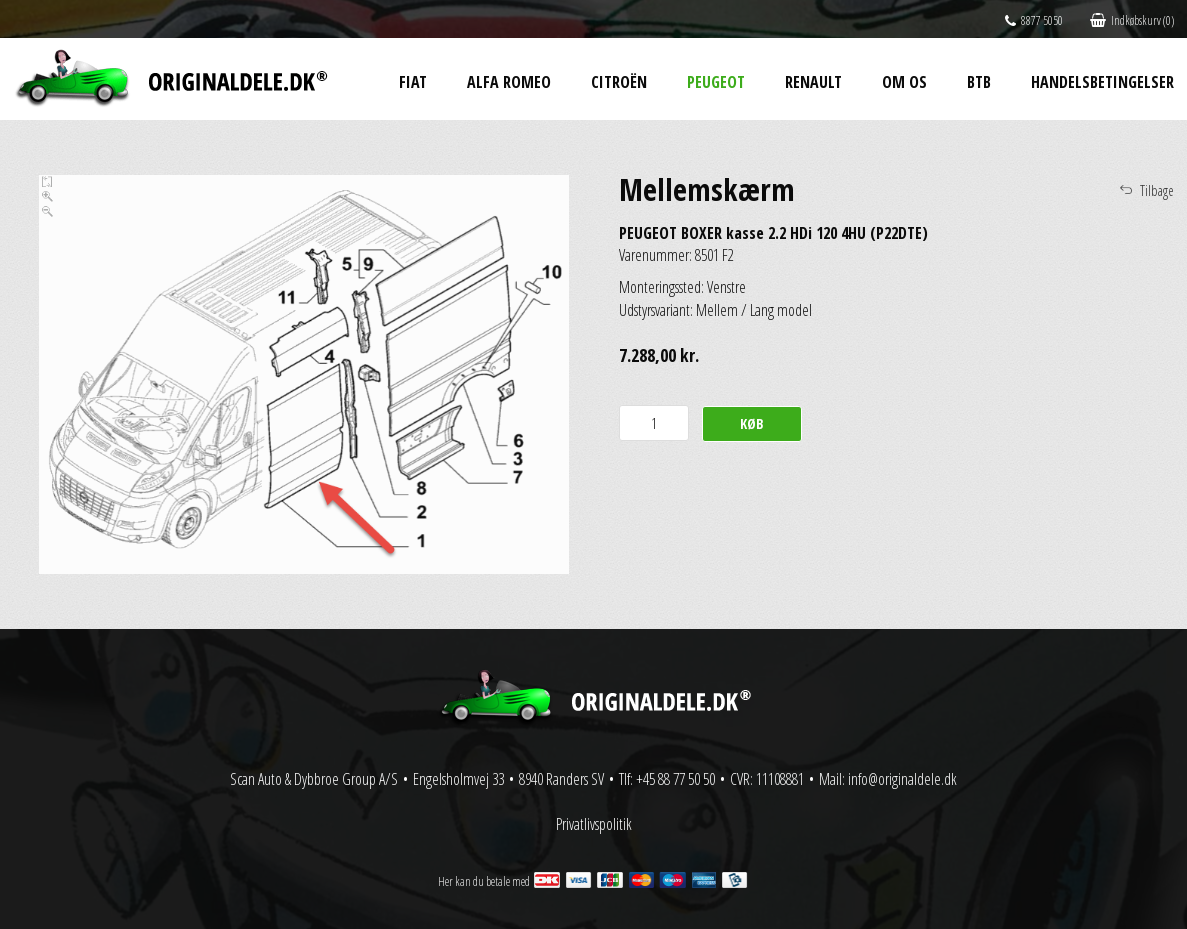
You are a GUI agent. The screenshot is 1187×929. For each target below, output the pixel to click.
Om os (904, 82)
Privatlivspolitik (594, 824)
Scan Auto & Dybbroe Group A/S (314, 779)
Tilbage (1157, 190)
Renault (813, 82)
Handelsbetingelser (1102, 82)
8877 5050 (1034, 20)
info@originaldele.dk (902, 779)
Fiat (413, 82)
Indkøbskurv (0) (1132, 20)
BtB (979, 82)
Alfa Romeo (509, 82)
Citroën (619, 82)
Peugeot (716, 82)
